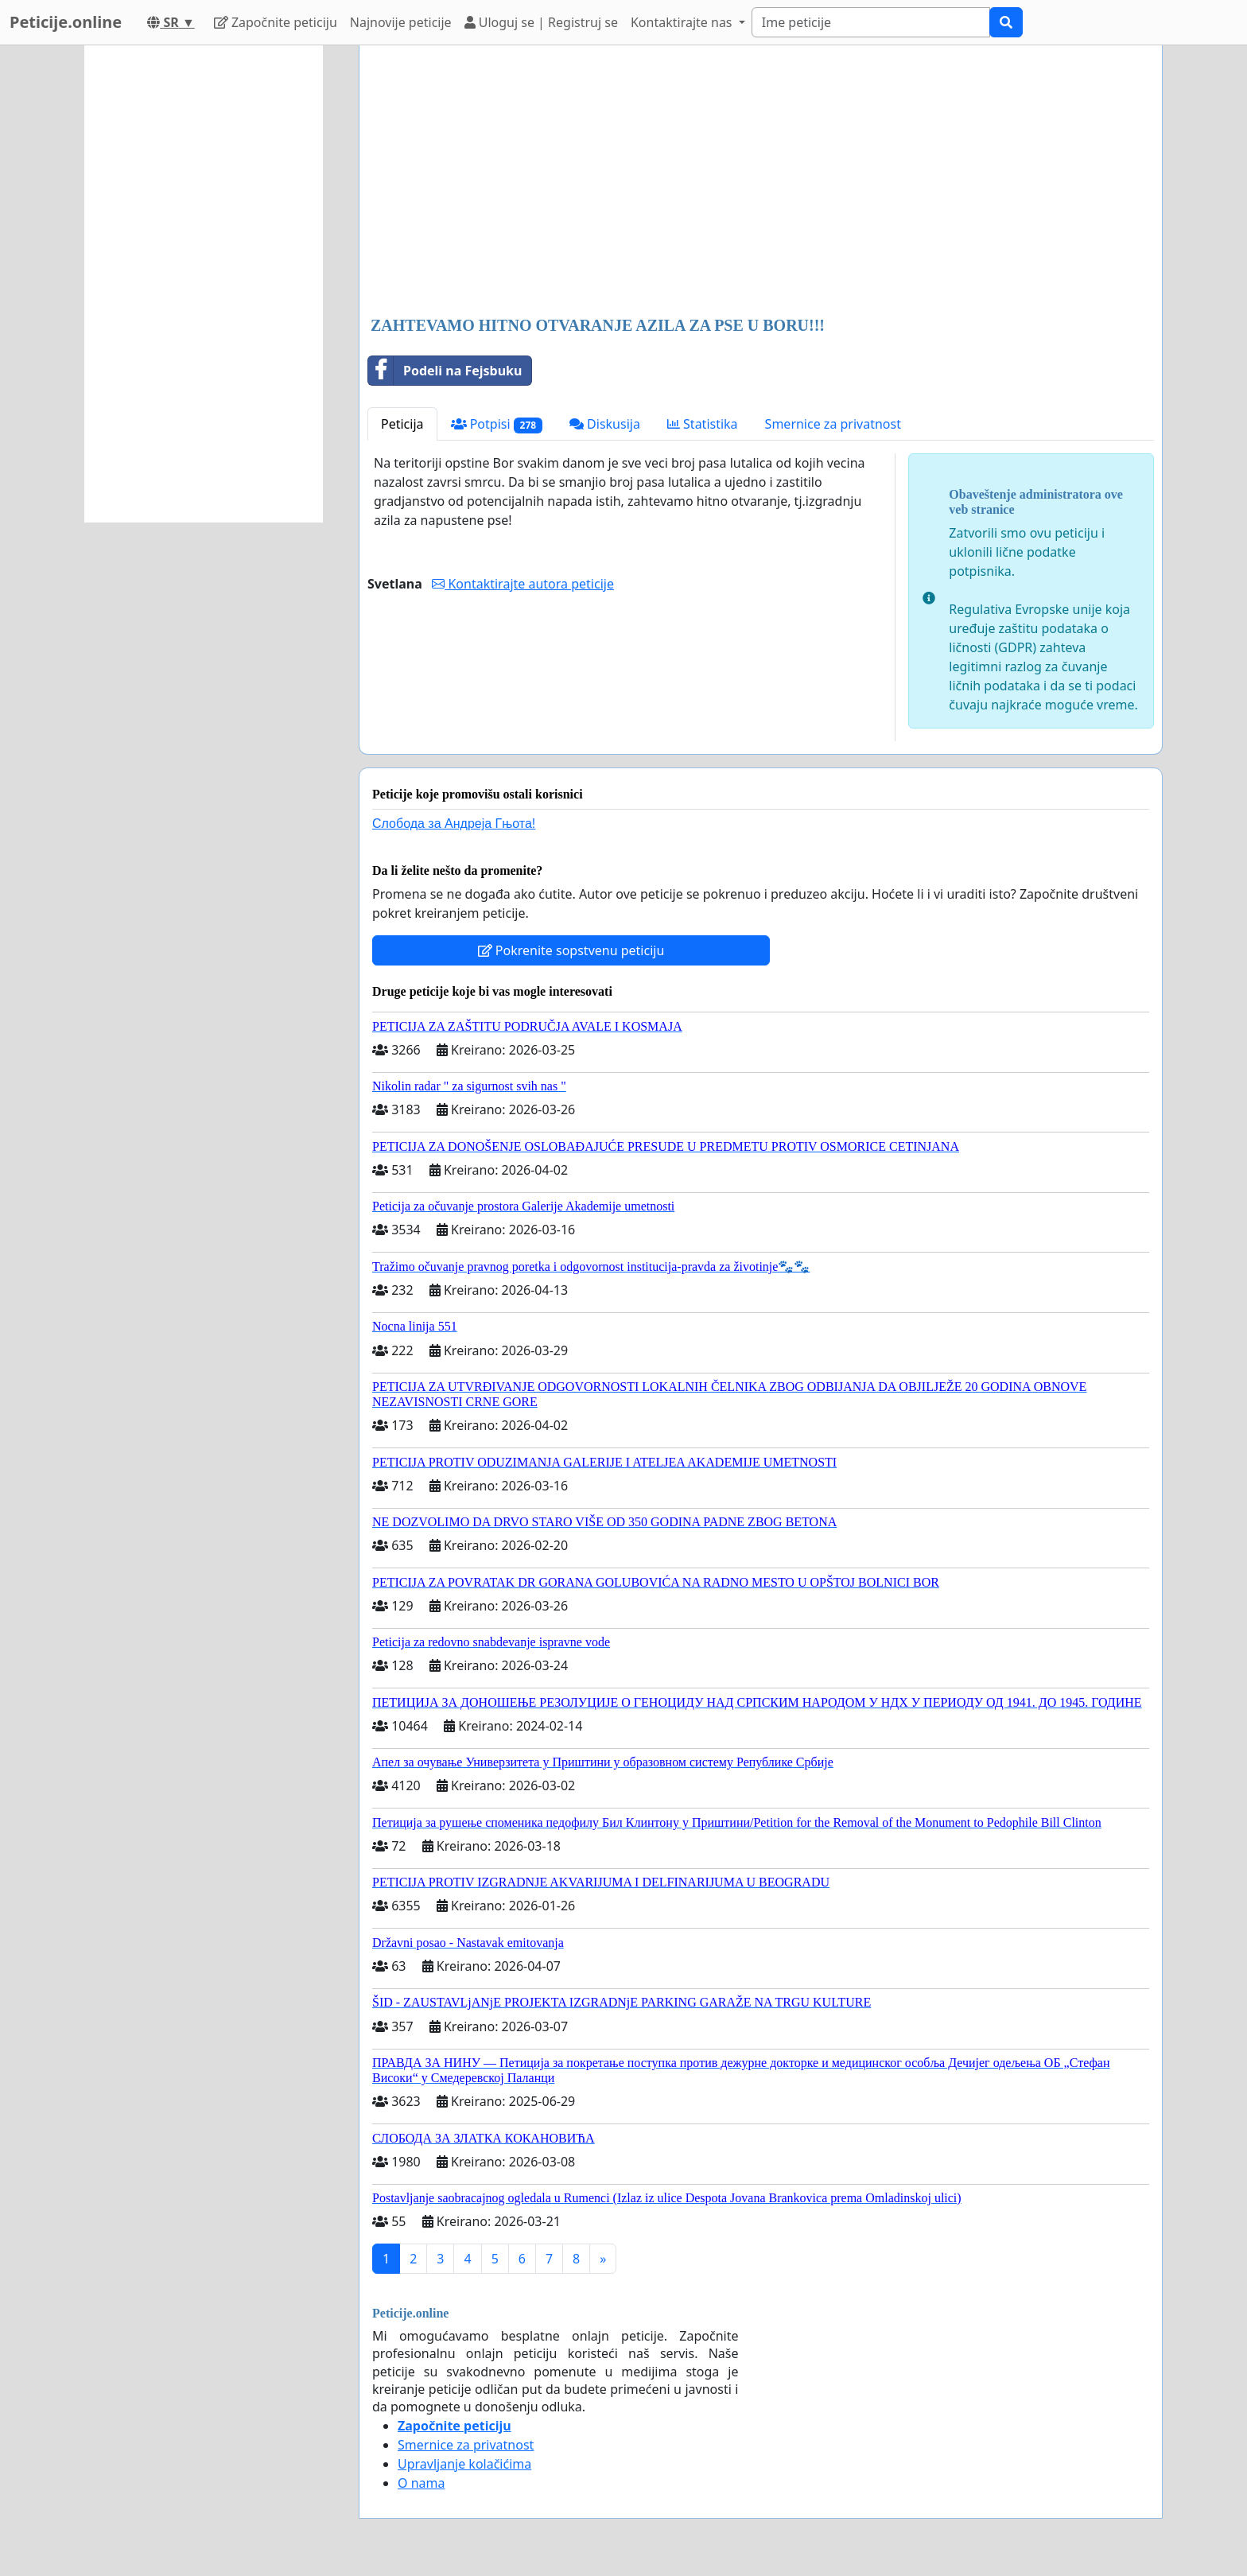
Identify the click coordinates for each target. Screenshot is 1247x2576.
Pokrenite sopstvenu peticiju (571, 950)
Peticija (402, 424)
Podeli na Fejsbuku (445, 370)
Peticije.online (66, 22)
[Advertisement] (760, 182)
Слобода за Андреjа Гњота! (453, 823)
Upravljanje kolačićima (464, 2464)
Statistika (702, 424)
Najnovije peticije (401, 22)
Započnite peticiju (275, 22)
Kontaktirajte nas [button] (683, 22)
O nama (421, 2483)
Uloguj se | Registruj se (541, 22)
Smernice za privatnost (833, 424)
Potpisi (496, 424)
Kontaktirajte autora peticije (523, 584)
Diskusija (604, 424)
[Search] (871, 22)
